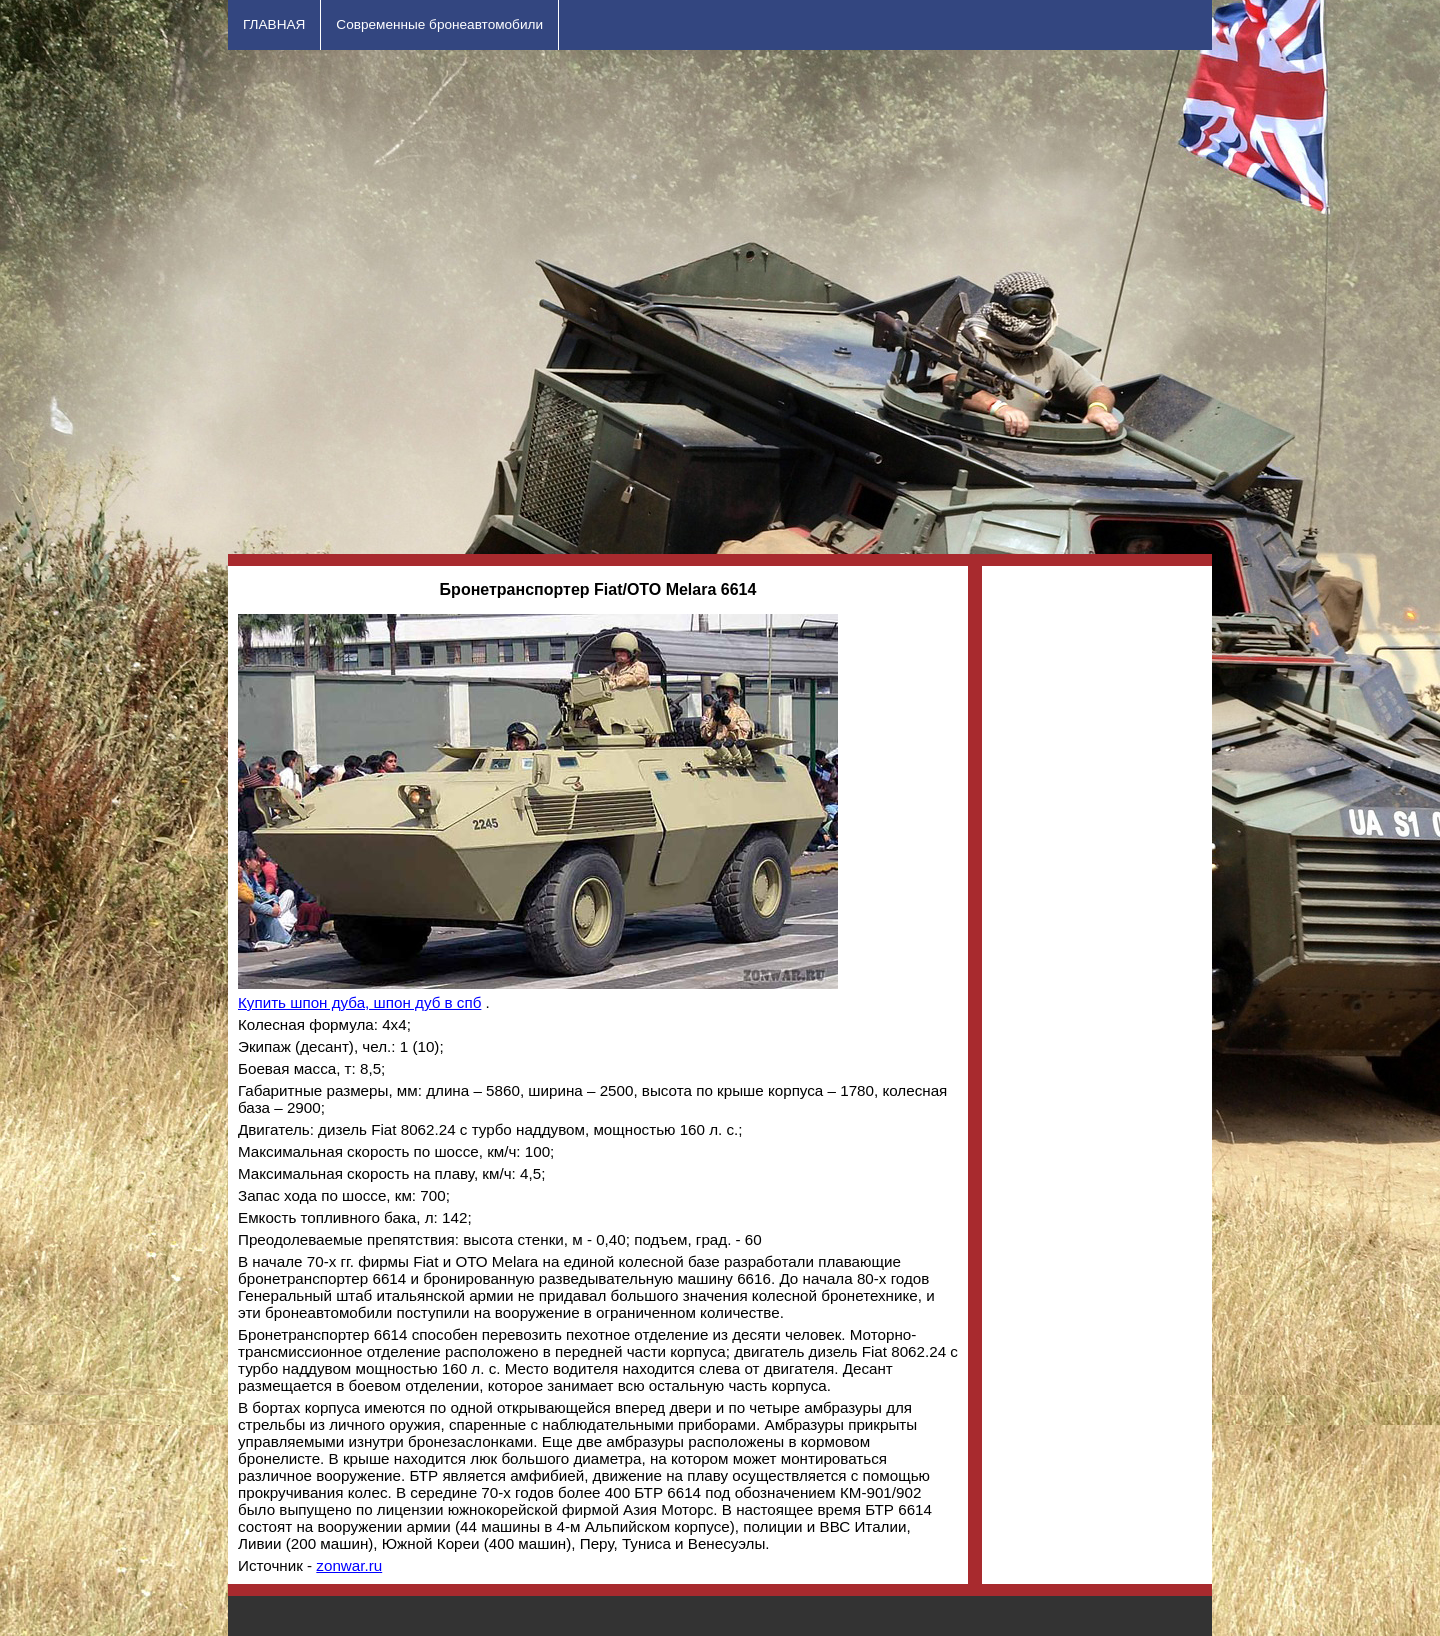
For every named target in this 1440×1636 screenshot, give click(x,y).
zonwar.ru (349, 1565)
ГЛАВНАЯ (274, 24)
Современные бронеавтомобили (439, 24)
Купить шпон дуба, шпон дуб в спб (359, 1002)
